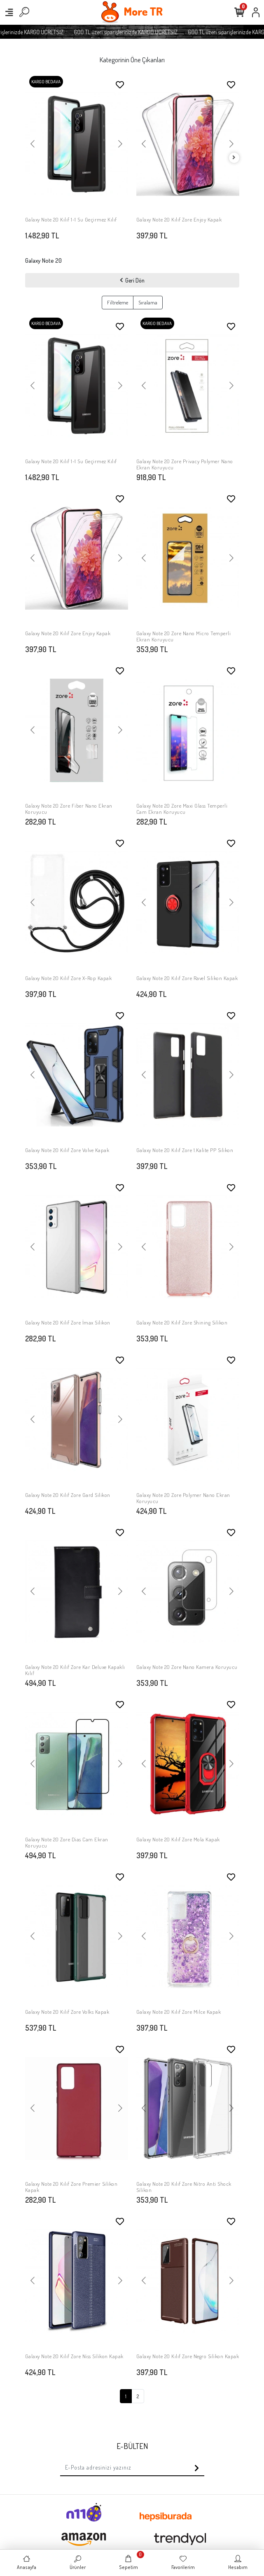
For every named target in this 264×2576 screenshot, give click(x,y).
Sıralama (147, 302)
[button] (33, 144)
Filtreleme (117, 302)
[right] (234, 157)
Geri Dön (132, 280)
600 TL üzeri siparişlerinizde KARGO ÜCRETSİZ (141, 31)
